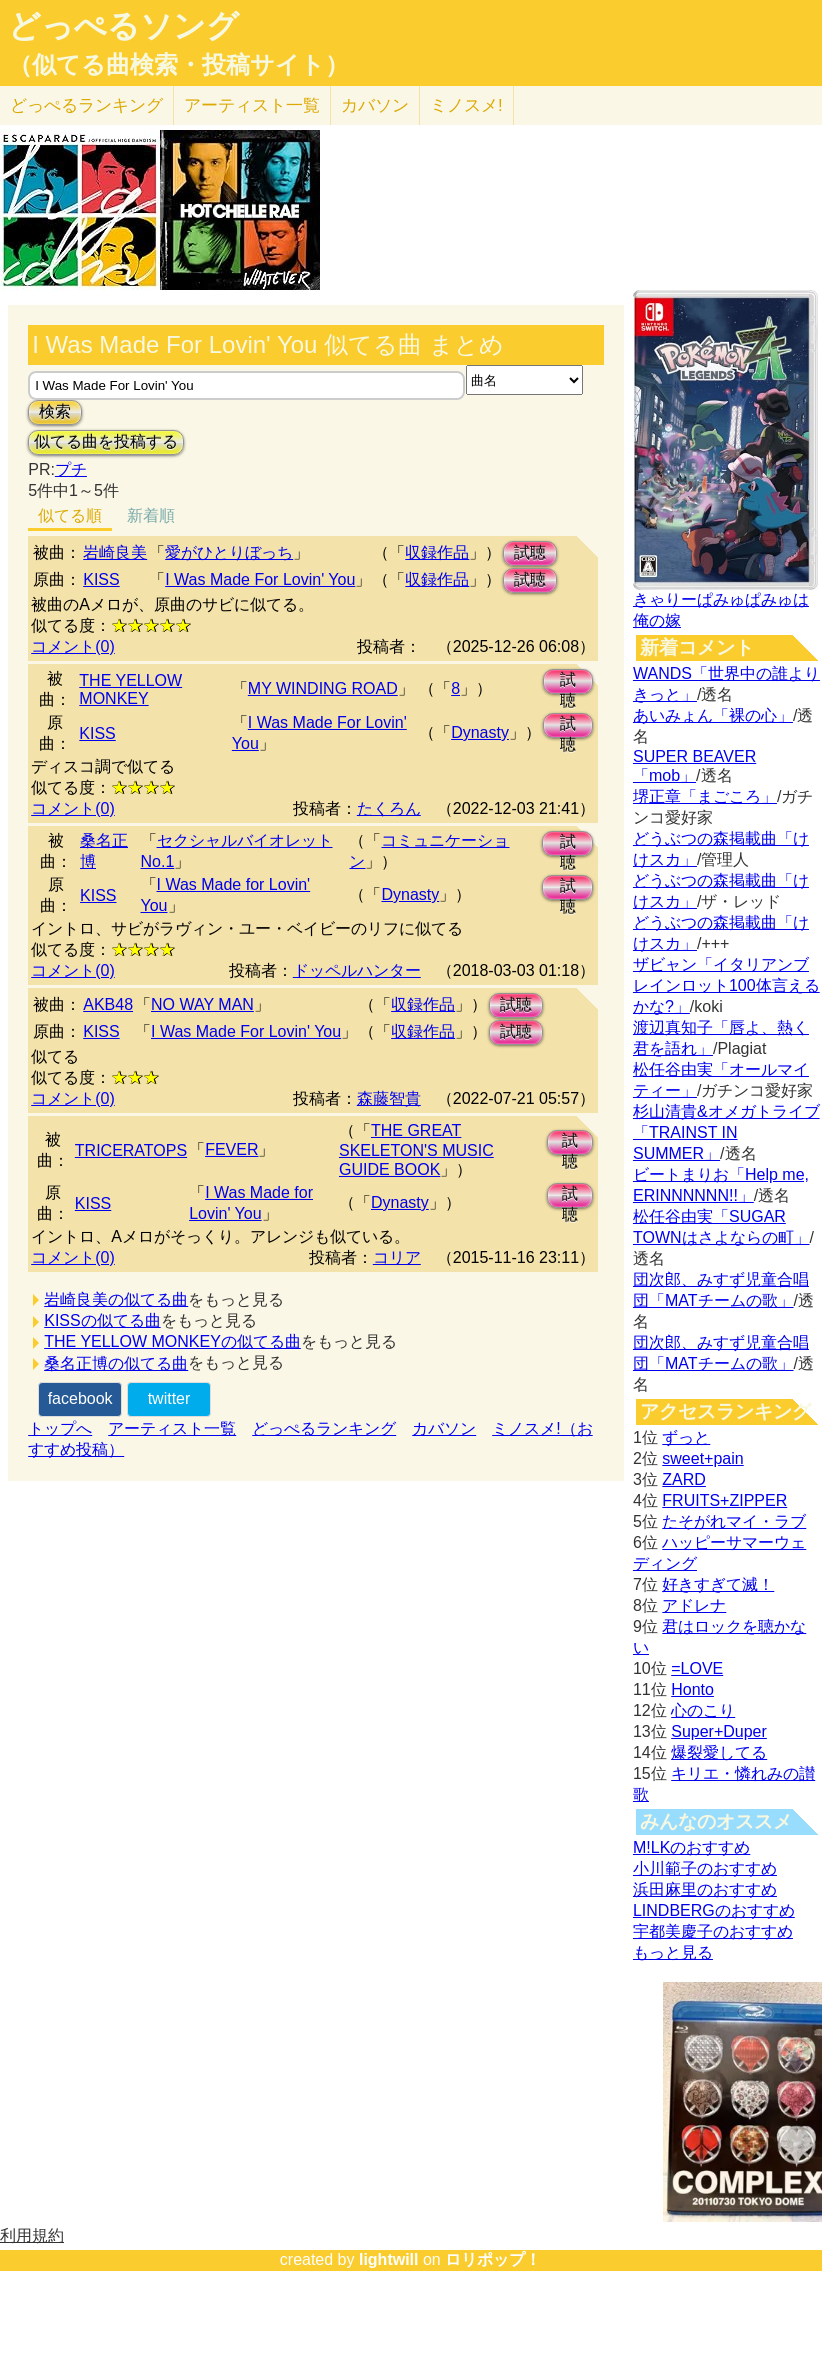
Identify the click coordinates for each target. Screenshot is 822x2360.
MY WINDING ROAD (323, 688)
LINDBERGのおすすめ (714, 1910)
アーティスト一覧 (172, 1428)
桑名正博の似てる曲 (116, 1363)
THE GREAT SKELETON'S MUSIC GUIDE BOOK (416, 1150)
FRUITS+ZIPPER (724, 1500)
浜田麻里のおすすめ (705, 1889)
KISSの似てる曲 (102, 1320)
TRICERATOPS (131, 1150)
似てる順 (70, 515)
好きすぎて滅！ (718, 1584)
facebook (80, 1398)
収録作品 (437, 552)
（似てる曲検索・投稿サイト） (178, 65)
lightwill (389, 2259)
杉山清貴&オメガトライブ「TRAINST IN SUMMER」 (726, 1132)
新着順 (151, 515)
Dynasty (480, 732)
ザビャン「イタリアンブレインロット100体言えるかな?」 (726, 985)
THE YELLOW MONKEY (130, 689)
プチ (71, 469)
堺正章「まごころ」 (705, 796)
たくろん (389, 808)
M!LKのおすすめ (691, 1847)
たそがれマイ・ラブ (734, 1521)
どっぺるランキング (324, 1428)
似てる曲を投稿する (106, 441)
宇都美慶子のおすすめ (713, 1931)
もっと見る (673, 1952)
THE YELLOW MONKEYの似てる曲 (172, 1341)
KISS (101, 579)
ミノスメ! (466, 105)
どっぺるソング (123, 26)
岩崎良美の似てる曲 (116, 1299)
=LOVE (697, 1668)
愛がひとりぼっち (229, 552)
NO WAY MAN (202, 1004)
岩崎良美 (115, 552)
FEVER (231, 1149)
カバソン (375, 105)
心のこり (703, 1710)
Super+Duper (719, 1731)
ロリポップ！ (493, 2259)
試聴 (530, 552)
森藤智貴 (389, 1098)
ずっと (686, 1437)
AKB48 (108, 1004)
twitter (169, 1398)
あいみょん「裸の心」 (713, 715)
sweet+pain (702, 1458)
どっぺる (86, 105)
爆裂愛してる (719, 1752)
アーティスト (252, 105)
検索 (55, 411)
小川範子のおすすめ (705, 1868)
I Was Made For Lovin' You (260, 579)
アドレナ (694, 1605)
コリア (397, 1257)
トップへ (60, 1428)
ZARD (684, 1479)
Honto (692, 1689)
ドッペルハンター (357, 970)
